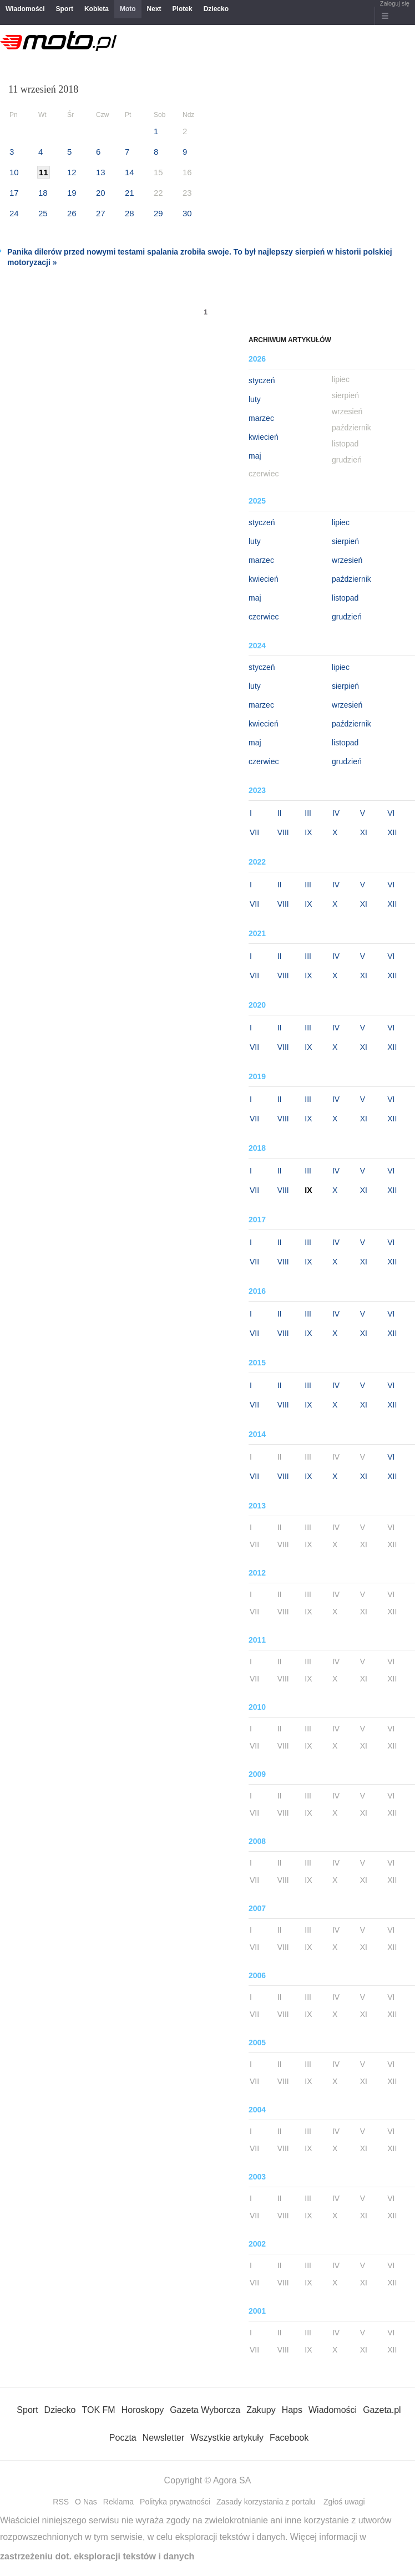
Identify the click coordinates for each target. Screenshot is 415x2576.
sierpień (345, 541)
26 (72, 213)
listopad (345, 597)
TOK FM (98, 2410)
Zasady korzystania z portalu (265, 2501)
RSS (61, 2501)
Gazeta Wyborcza (205, 2410)
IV (336, 813)
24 (14, 213)
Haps (292, 2410)
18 (43, 192)
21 (129, 192)
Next (154, 9)
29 (158, 213)
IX (308, 832)
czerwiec (264, 616)
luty (255, 399)
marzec (261, 418)
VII (254, 832)
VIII (283, 832)
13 (100, 172)
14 (129, 172)
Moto (128, 9)
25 (43, 213)
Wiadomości (25, 9)
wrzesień (347, 560)
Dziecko (216, 9)
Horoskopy (143, 2410)
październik (351, 579)
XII (392, 832)
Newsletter (164, 2437)
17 (14, 192)
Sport (64, 9)
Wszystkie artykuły (227, 2437)
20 (100, 192)
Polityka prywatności (175, 2501)
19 (72, 192)
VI (390, 813)
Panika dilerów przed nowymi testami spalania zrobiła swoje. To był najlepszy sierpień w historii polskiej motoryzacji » (199, 257)
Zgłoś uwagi (344, 2501)
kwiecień (264, 437)
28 (129, 213)
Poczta (122, 2437)
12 (72, 172)
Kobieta (96, 9)
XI (363, 832)
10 (14, 172)
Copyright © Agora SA (207, 2480)
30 (187, 213)
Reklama (118, 2501)
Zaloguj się (394, 3)
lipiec (341, 522)
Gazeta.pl (382, 2410)
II (279, 813)
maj (255, 455)
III (308, 813)
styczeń (262, 380)
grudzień (347, 616)
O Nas (86, 2501)
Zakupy (260, 2410)
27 (100, 213)
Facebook (289, 2437)
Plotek (183, 9)
